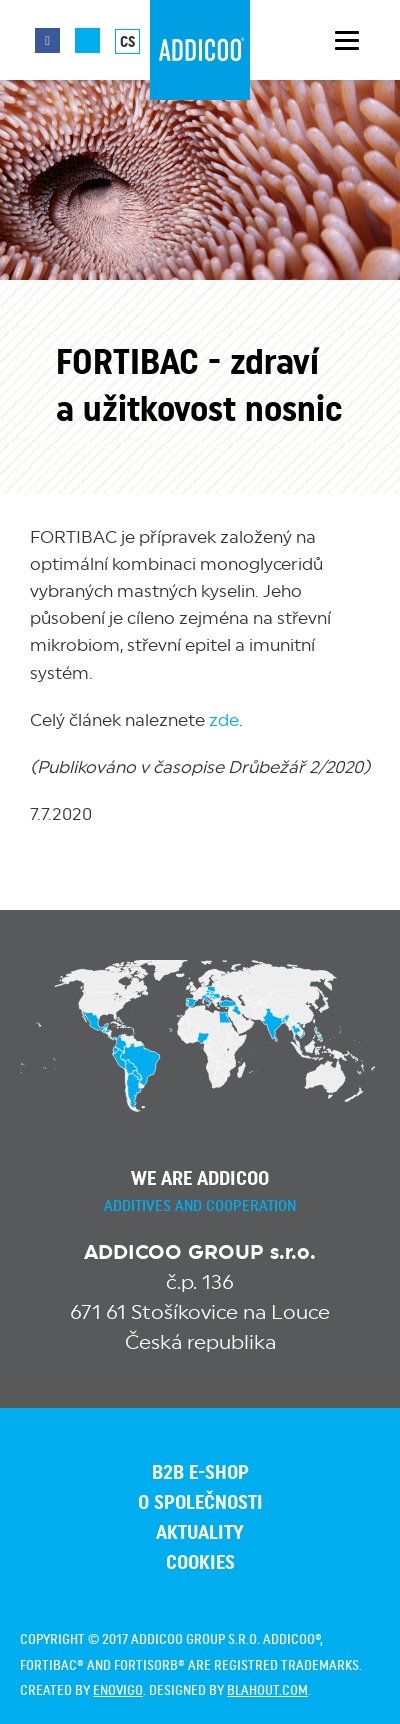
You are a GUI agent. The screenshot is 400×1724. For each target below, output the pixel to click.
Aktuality (200, 1533)
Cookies (200, 1563)
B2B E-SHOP (200, 1473)
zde (224, 720)
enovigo (118, 1691)
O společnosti (200, 1503)
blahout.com (267, 1691)
